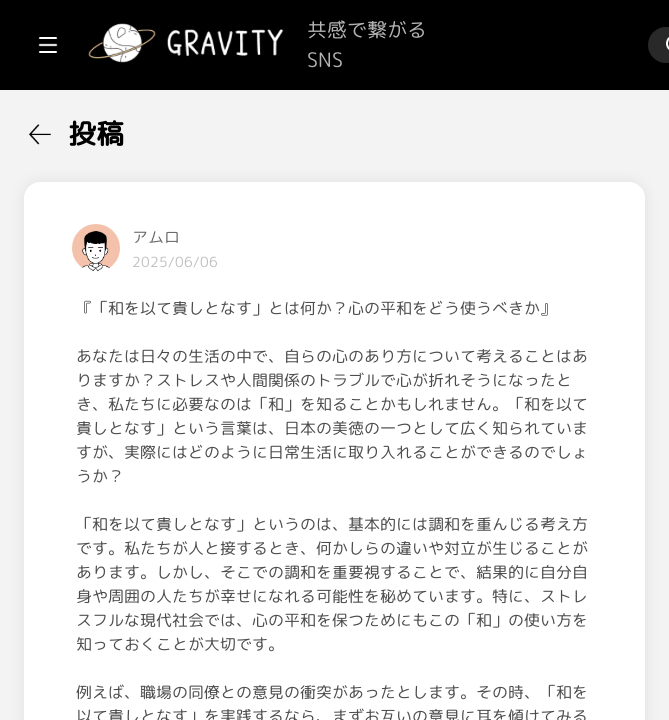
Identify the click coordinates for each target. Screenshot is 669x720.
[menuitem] (120, 128)
